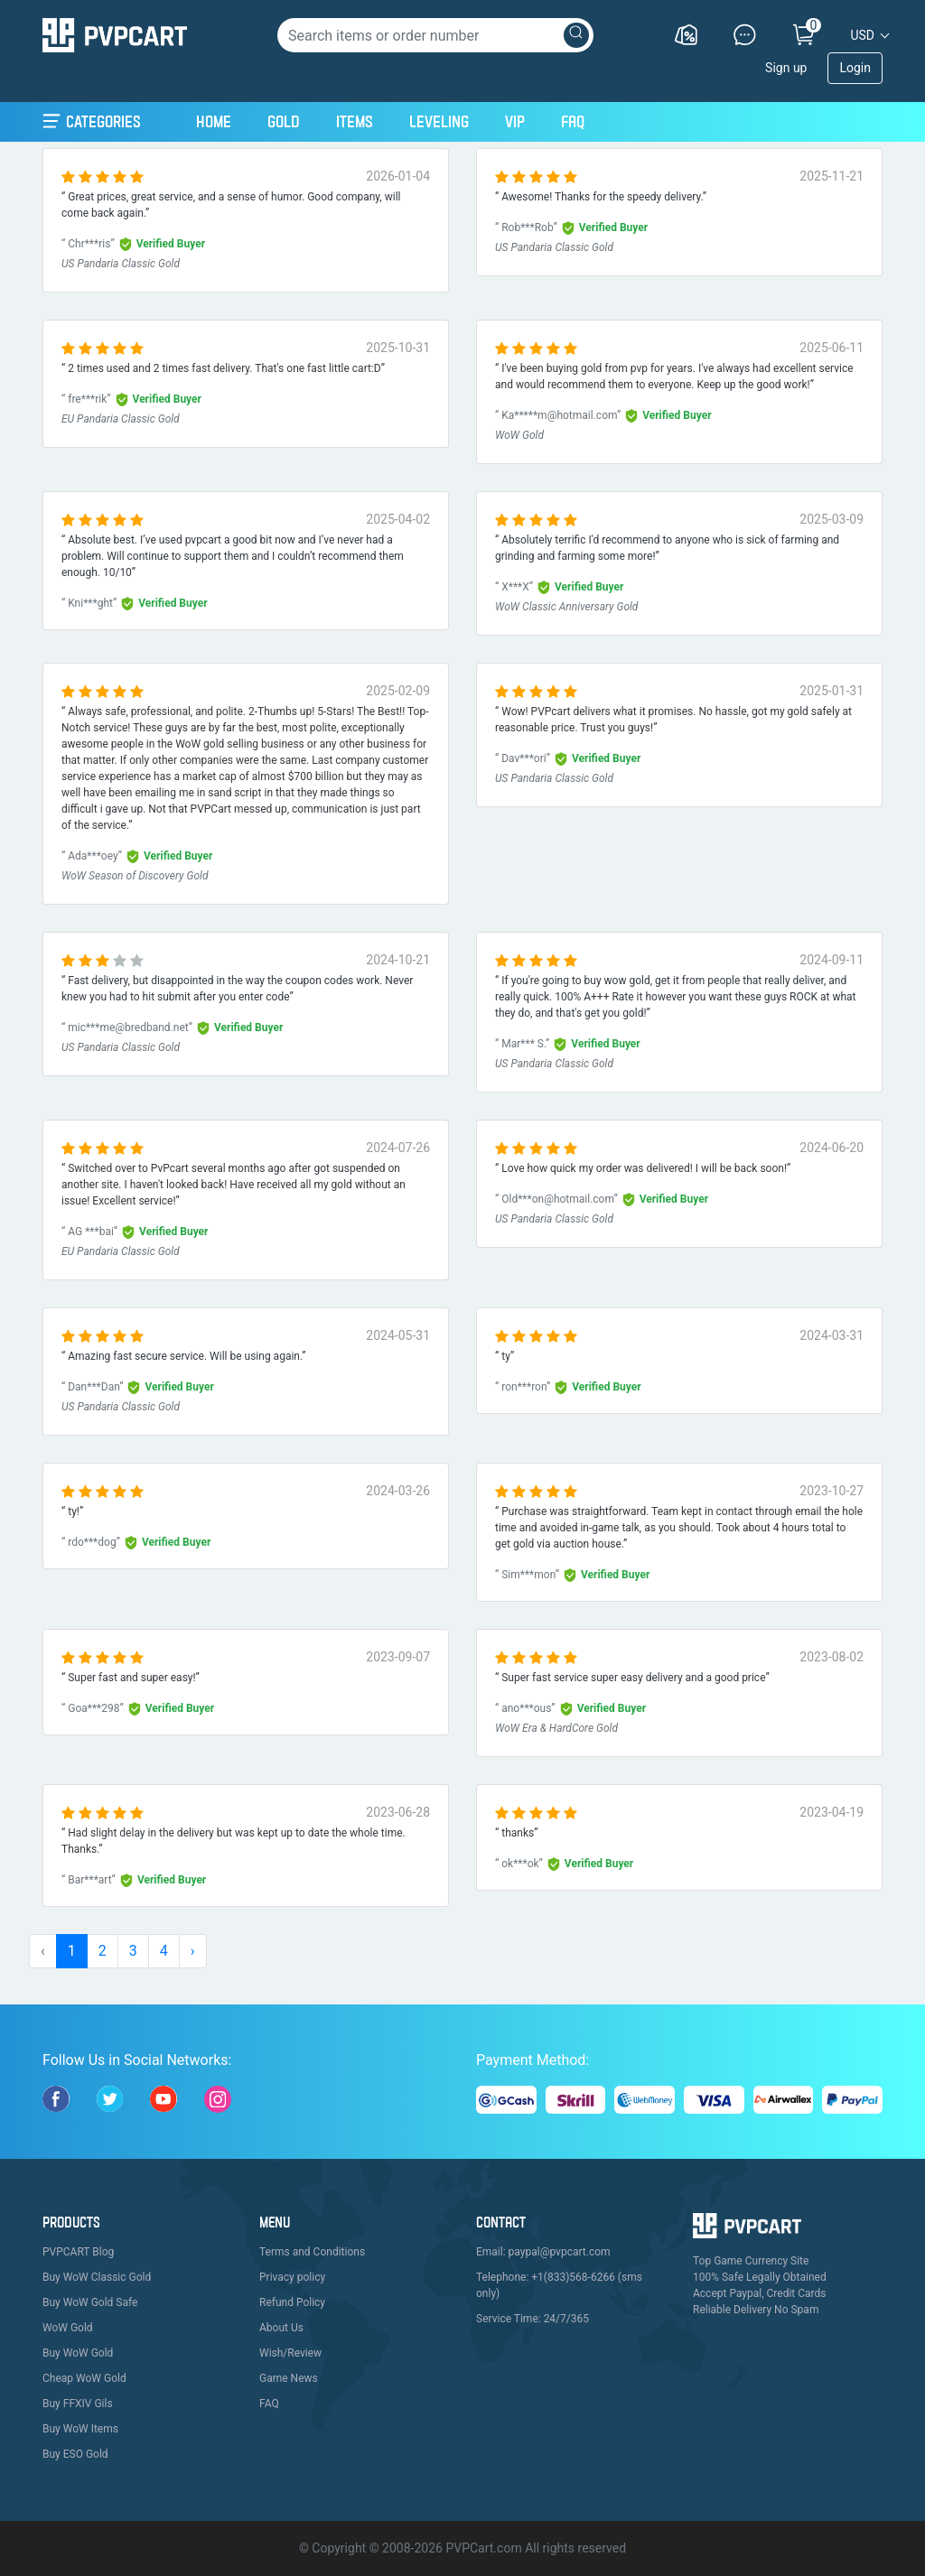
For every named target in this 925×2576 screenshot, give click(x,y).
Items (354, 121)
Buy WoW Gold (77, 2353)
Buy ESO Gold (75, 2454)
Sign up (786, 67)
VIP (515, 121)
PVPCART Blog (78, 2252)
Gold (283, 121)
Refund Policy (292, 2302)
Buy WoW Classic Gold (96, 2277)
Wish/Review (290, 2353)
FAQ (572, 121)
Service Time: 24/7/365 (532, 2318)
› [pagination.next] (193, 1950)
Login (855, 67)
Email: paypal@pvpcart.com (543, 2252)
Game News (288, 2378)
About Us (281, 2327)
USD (862, 35)
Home (213, 119)
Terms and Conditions (312, 2252)
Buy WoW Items (80, 2429)
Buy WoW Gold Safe (89, 2302)
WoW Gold (67, 2327)
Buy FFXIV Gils (77, 2403)
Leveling (439, 121)
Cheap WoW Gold (84, 2378)
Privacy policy (292, 2277)
